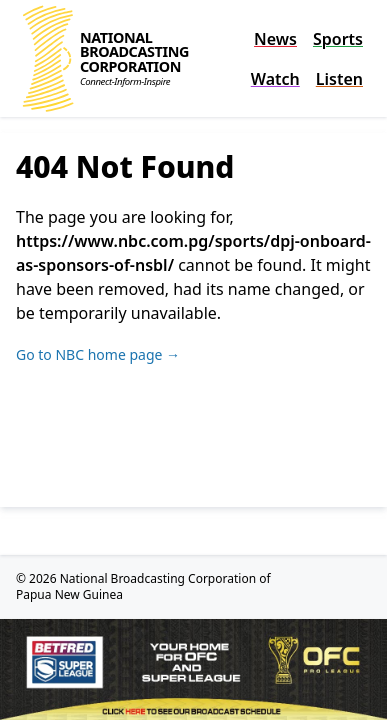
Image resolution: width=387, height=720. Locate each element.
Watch (275, 79)
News (275, 39)
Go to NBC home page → (98, 354)
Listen (339, 79)
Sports (338, 39)
